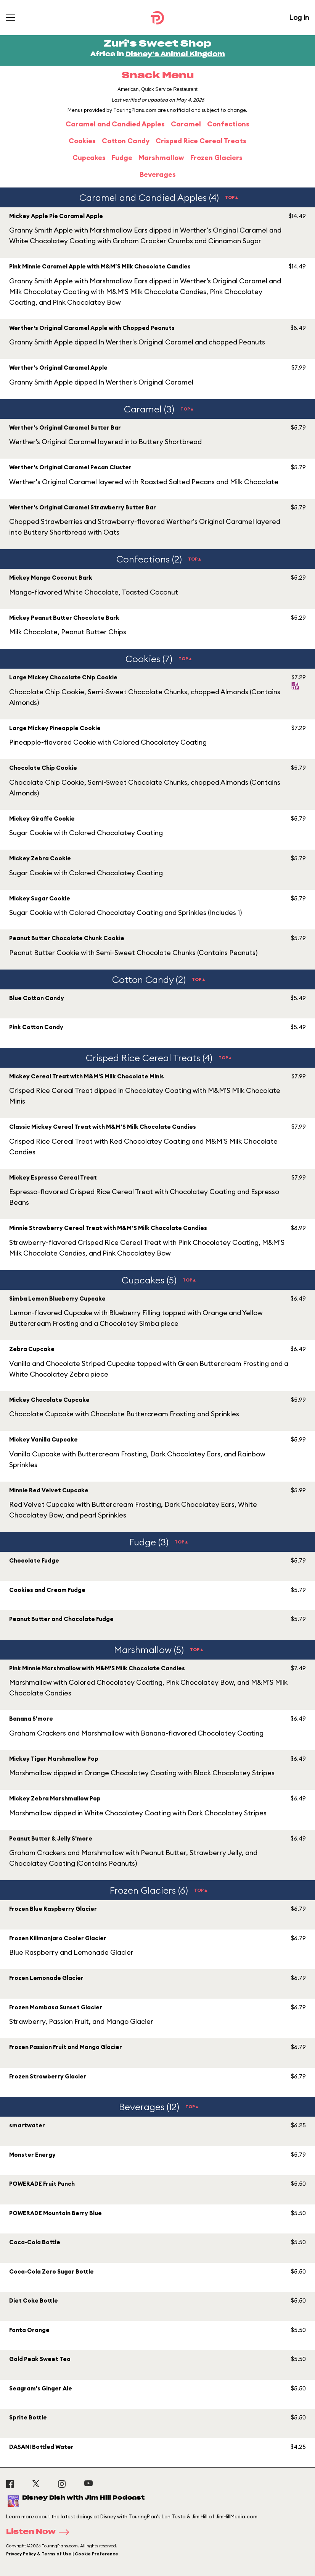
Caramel (186, 124)
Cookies (82, 140)
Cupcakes (89, 157)
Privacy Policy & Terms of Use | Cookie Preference (62, 2554)
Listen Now (40, 2532)
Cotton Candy (125, 140)
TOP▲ (232, 197)
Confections (228, 124)
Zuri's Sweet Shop (157, 43)
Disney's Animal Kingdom (175, 54)
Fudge (122, 157)
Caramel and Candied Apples (115, 124)
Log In (299, 17)
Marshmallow (161, 157)
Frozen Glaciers (216, 157)
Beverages (158, 174)
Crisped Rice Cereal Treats (201, 140)
